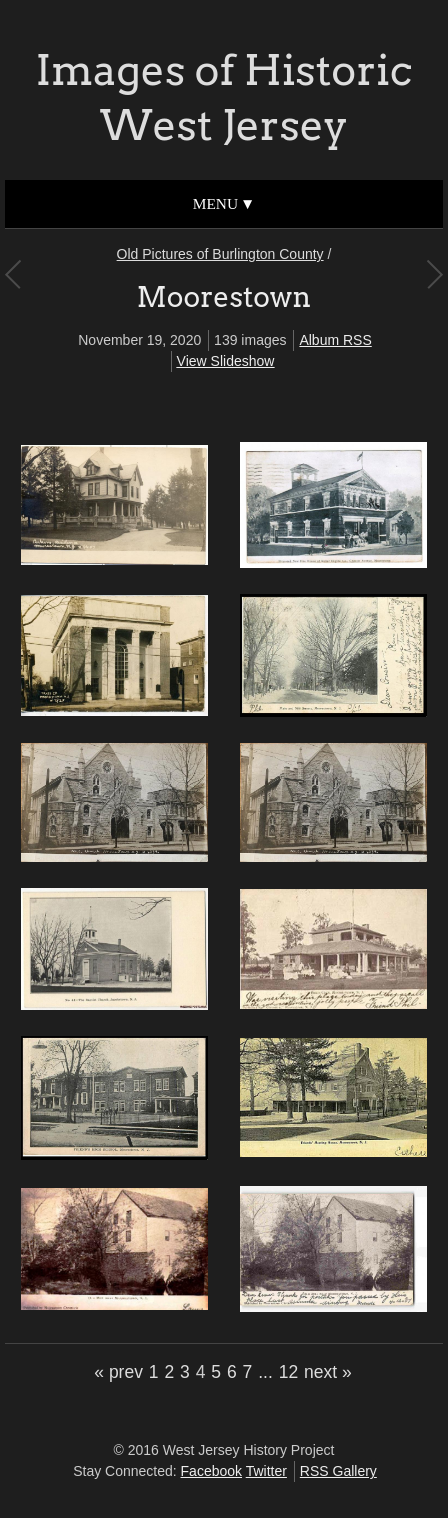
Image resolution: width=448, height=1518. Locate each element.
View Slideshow (226, 361)
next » (328, 1372)
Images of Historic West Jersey (223, 97)
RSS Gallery (338, 1471)
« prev (118, 1372)
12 (288, 1372)
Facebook (211, 1471)
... (265, 1372)
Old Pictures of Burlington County (220, 254)
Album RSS (335, 340)
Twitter (266, 1471)
